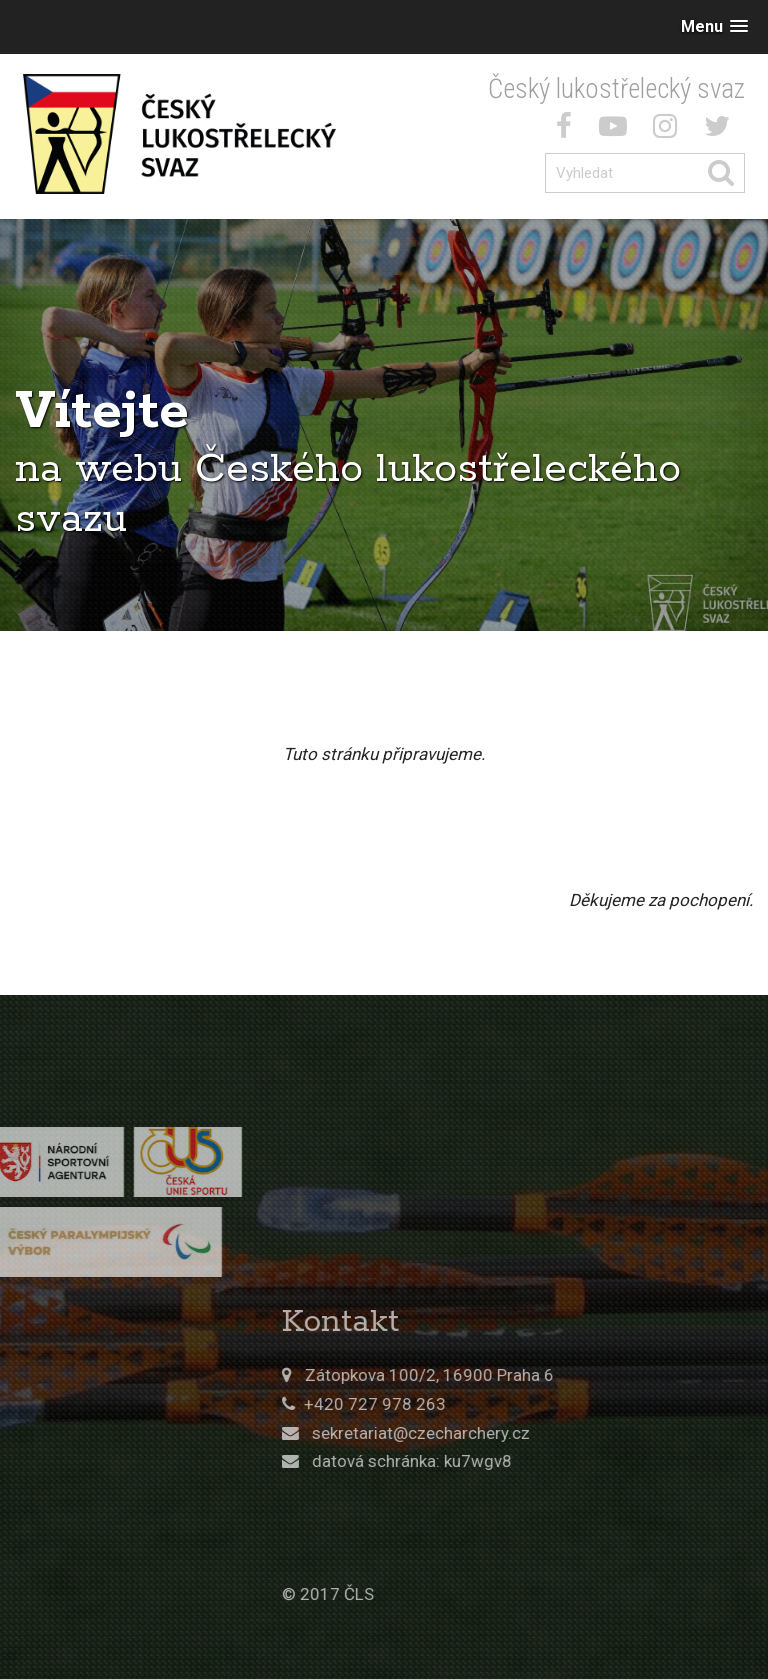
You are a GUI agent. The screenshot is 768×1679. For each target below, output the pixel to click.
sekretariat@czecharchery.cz (553, 1433)
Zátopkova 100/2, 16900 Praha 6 (561, 1375)
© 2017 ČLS (460, 1594)
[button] (714, 26)
